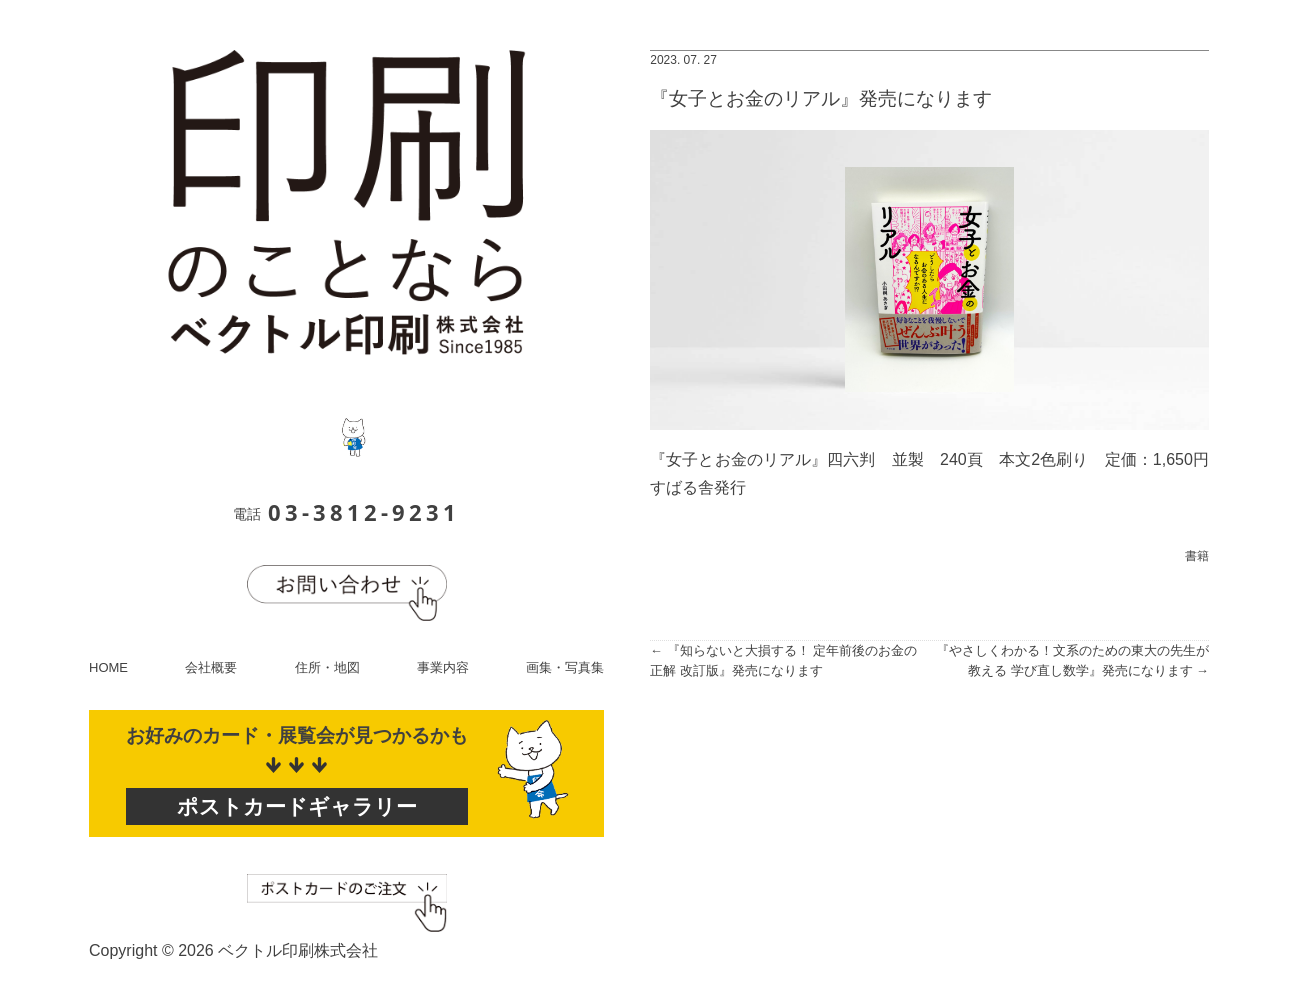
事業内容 (443, 667)
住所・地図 (327, 667)
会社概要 (211, 667)
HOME (108, 667)
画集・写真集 (565, 667)
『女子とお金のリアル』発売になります (821, 98)
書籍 (1197, 556)
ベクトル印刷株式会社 (298, 950)
